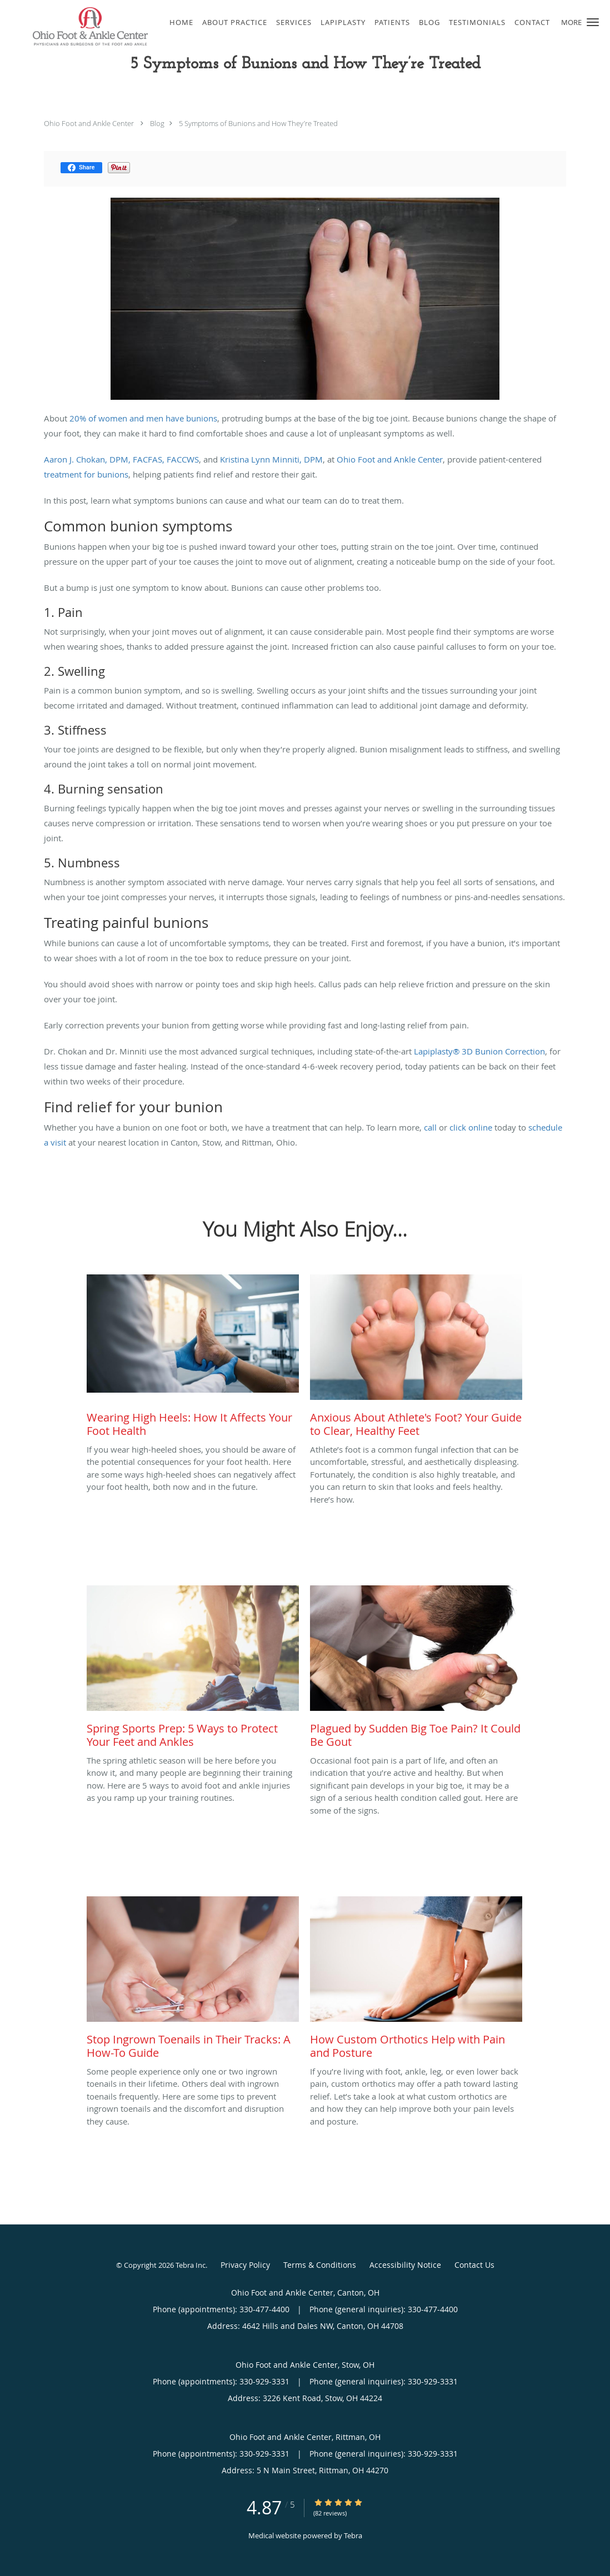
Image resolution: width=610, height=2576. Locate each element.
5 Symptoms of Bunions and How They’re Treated (258, 123)
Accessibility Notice (405, 2264)
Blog (157, 123)
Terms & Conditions (319, 2264)
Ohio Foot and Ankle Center (89, 123)
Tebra (353, 2535)
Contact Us (474, 2264)
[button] (593, 22)
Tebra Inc (191, 2265)
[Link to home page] (76, 26)
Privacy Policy (245, 2264)
